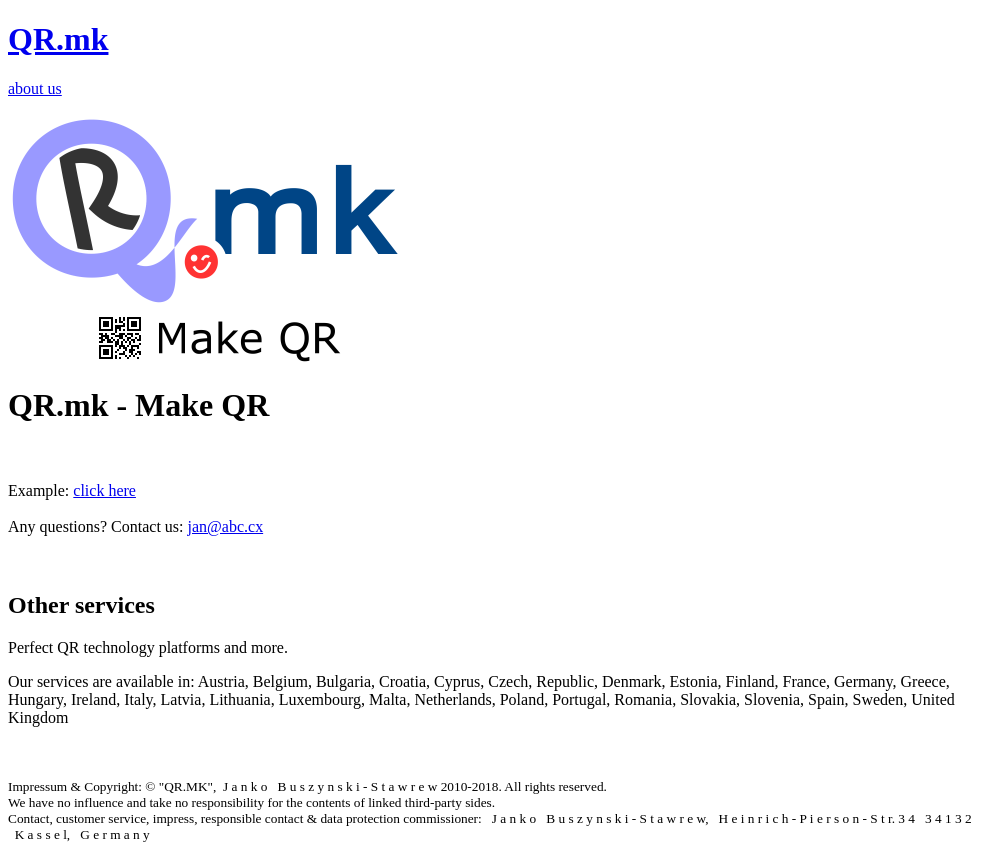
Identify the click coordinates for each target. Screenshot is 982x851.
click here (104, 490)
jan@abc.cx (226, 526)
